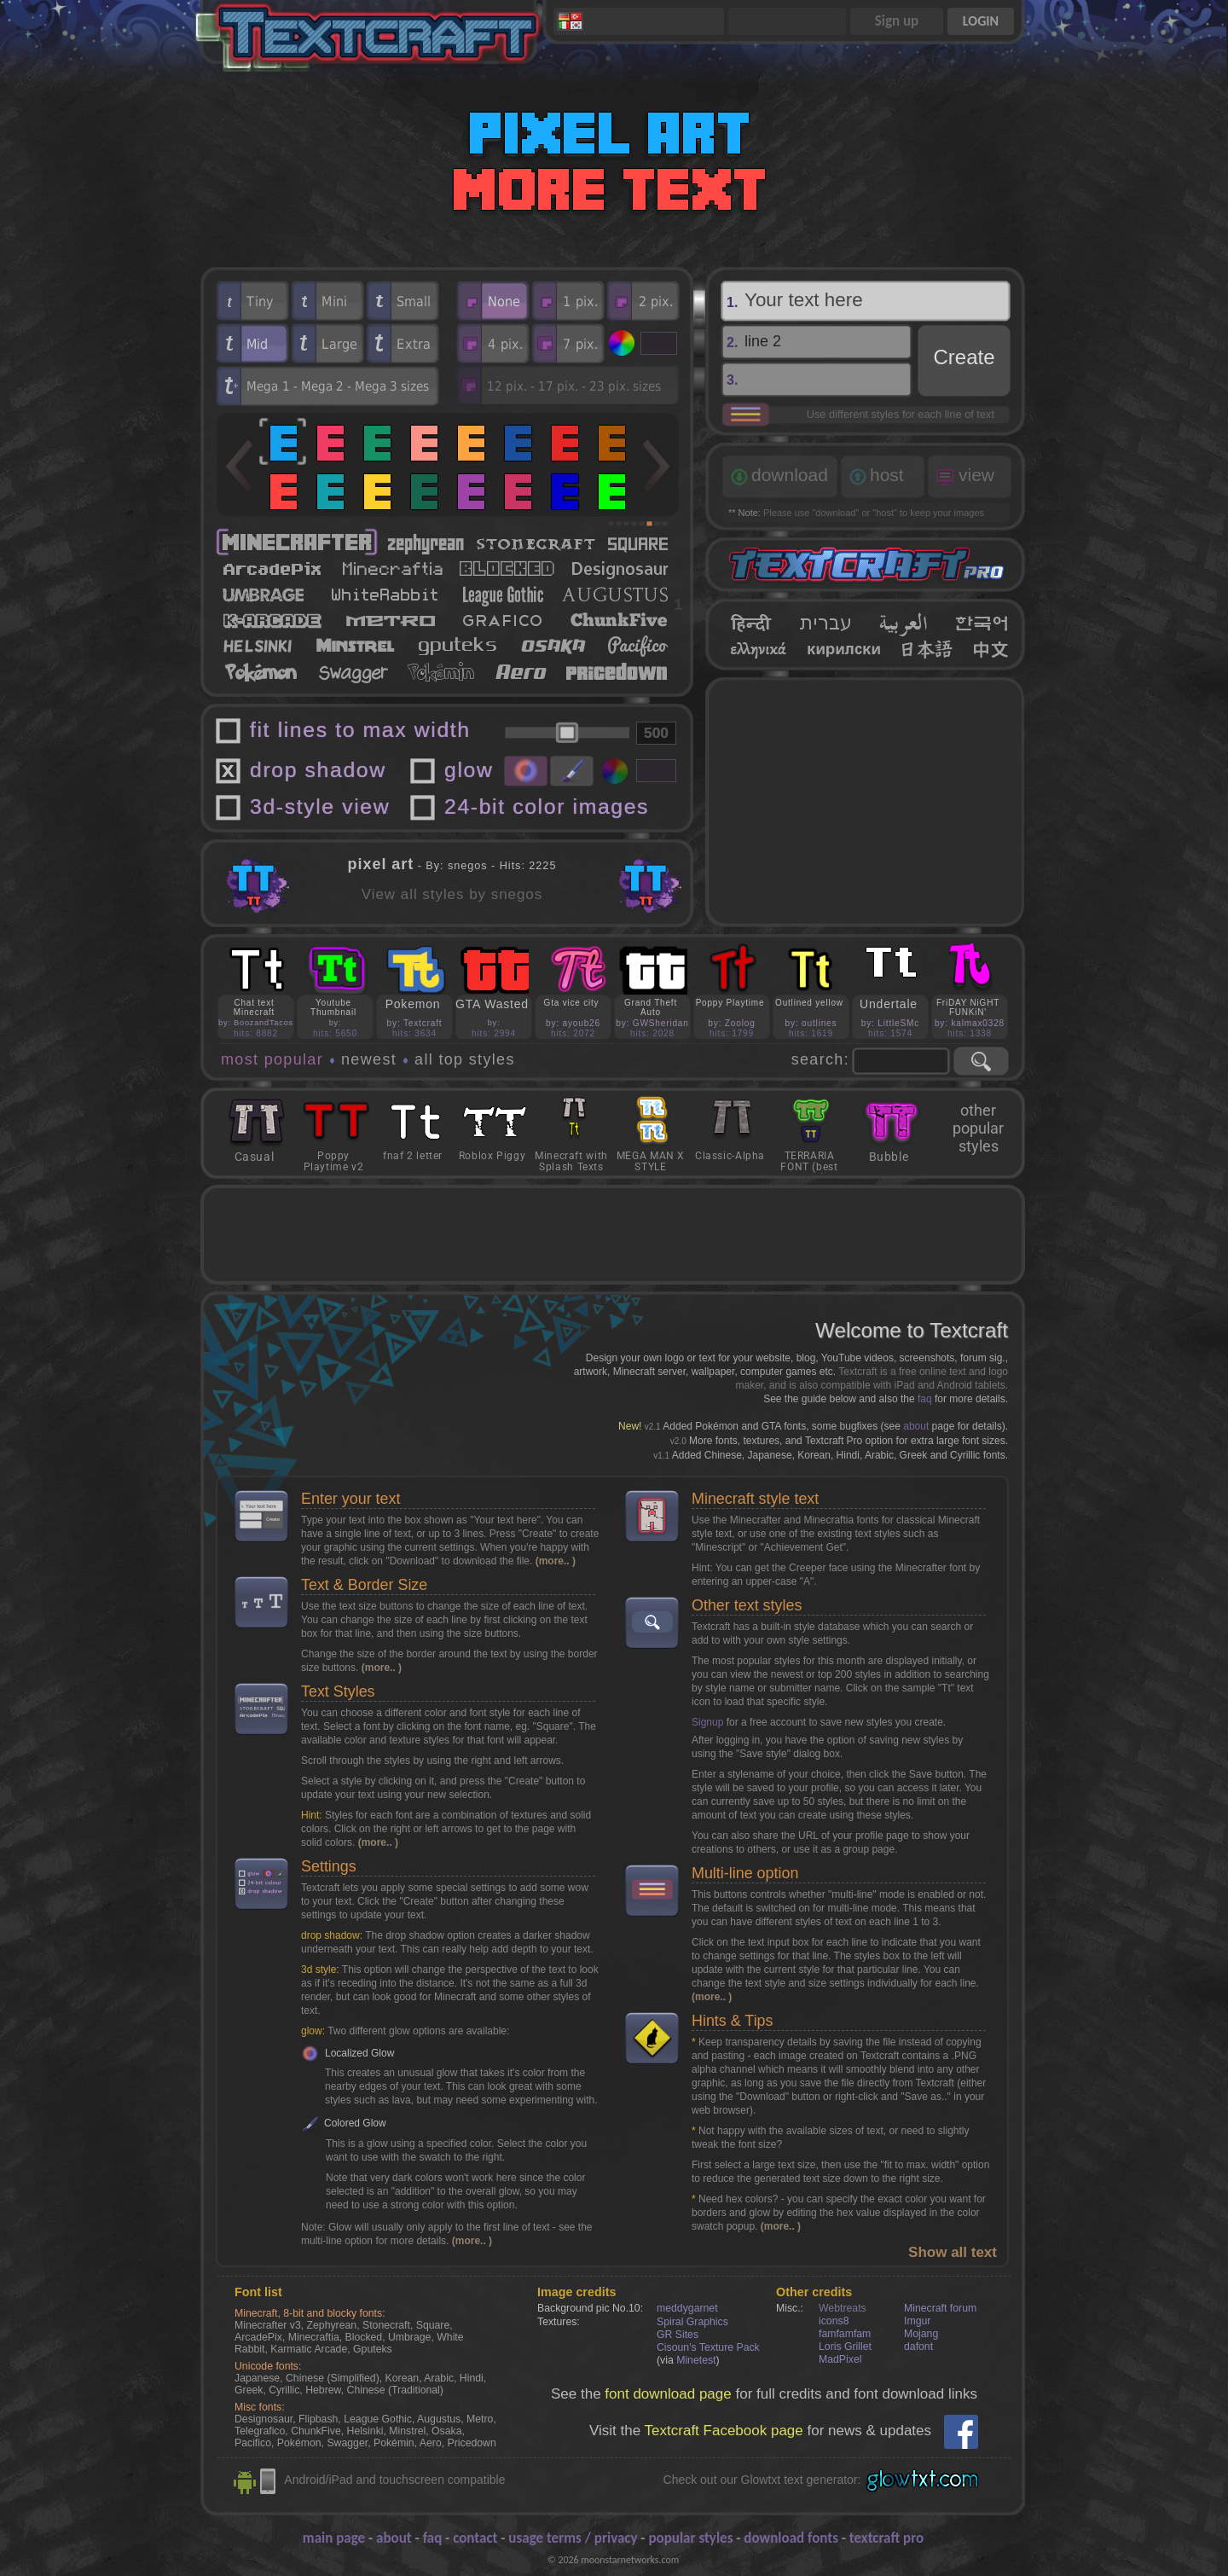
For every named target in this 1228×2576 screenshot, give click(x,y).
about (916, 1426)
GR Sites (677, 2335)
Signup (707, 1722)
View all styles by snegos (452, 894)
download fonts (791, 2538)
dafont (918, 2347)
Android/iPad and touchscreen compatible (394, 2479)
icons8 (834, 2321)
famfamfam (845, 2334)
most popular (272, 1059)
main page (334, 2538)
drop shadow (318, 769)
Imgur (917, 2321)
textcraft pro (886, 2538)
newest (369, 1059)
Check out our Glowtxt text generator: (762, 2479)
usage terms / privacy (572, 2538)
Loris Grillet (845, 2347)
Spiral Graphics (692, 2322)
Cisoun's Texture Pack (708, 2347)
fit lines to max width (360, 729)
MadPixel (840, 2359)
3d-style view (320, 806)
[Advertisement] (866, 801)
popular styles (690, 2538)
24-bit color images (546, 806)
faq (925, 1399)
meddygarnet (687, 2308)
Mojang (921, 2334)
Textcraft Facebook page (724, 2430)
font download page (668, 2394)
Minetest (695, 2360)
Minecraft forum (940, 2308)
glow (468, 769)
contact (475, 2538)
